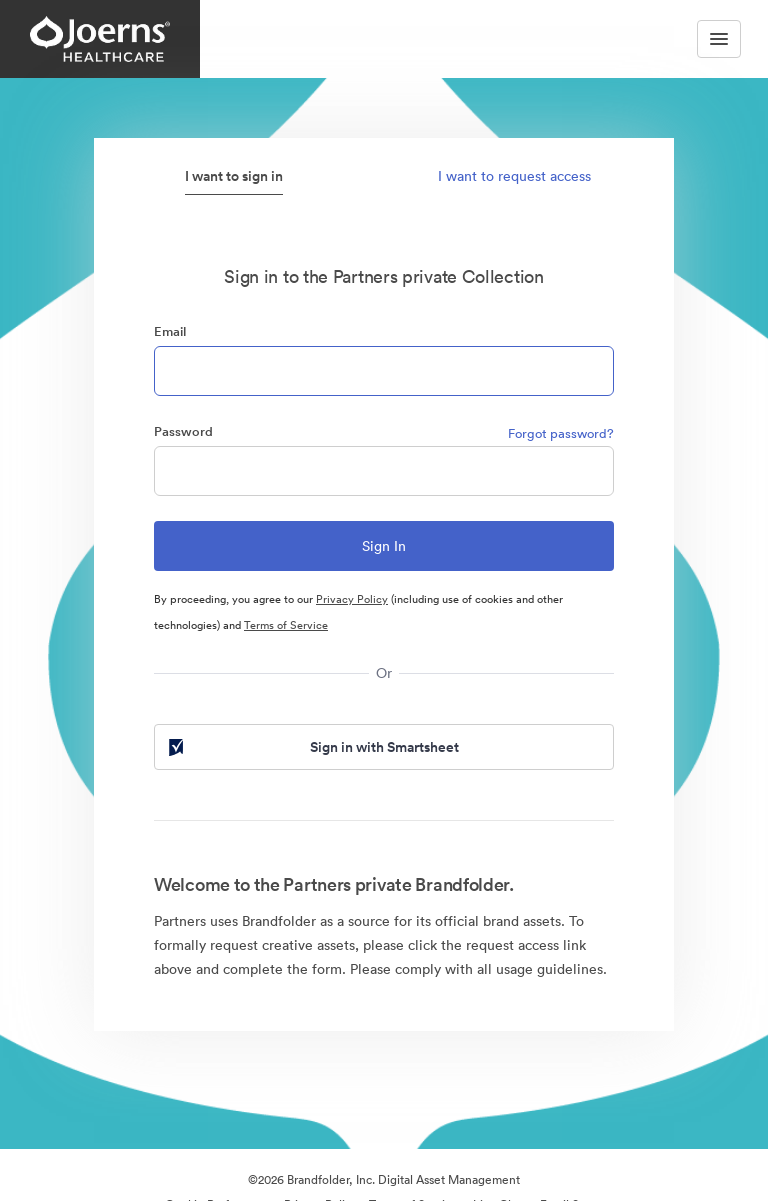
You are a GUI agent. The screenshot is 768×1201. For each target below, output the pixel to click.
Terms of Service (286, 625)
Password (183, 431)
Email (170, 331)
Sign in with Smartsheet (312, 747)
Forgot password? (561, 433)
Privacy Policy (352, 599)
